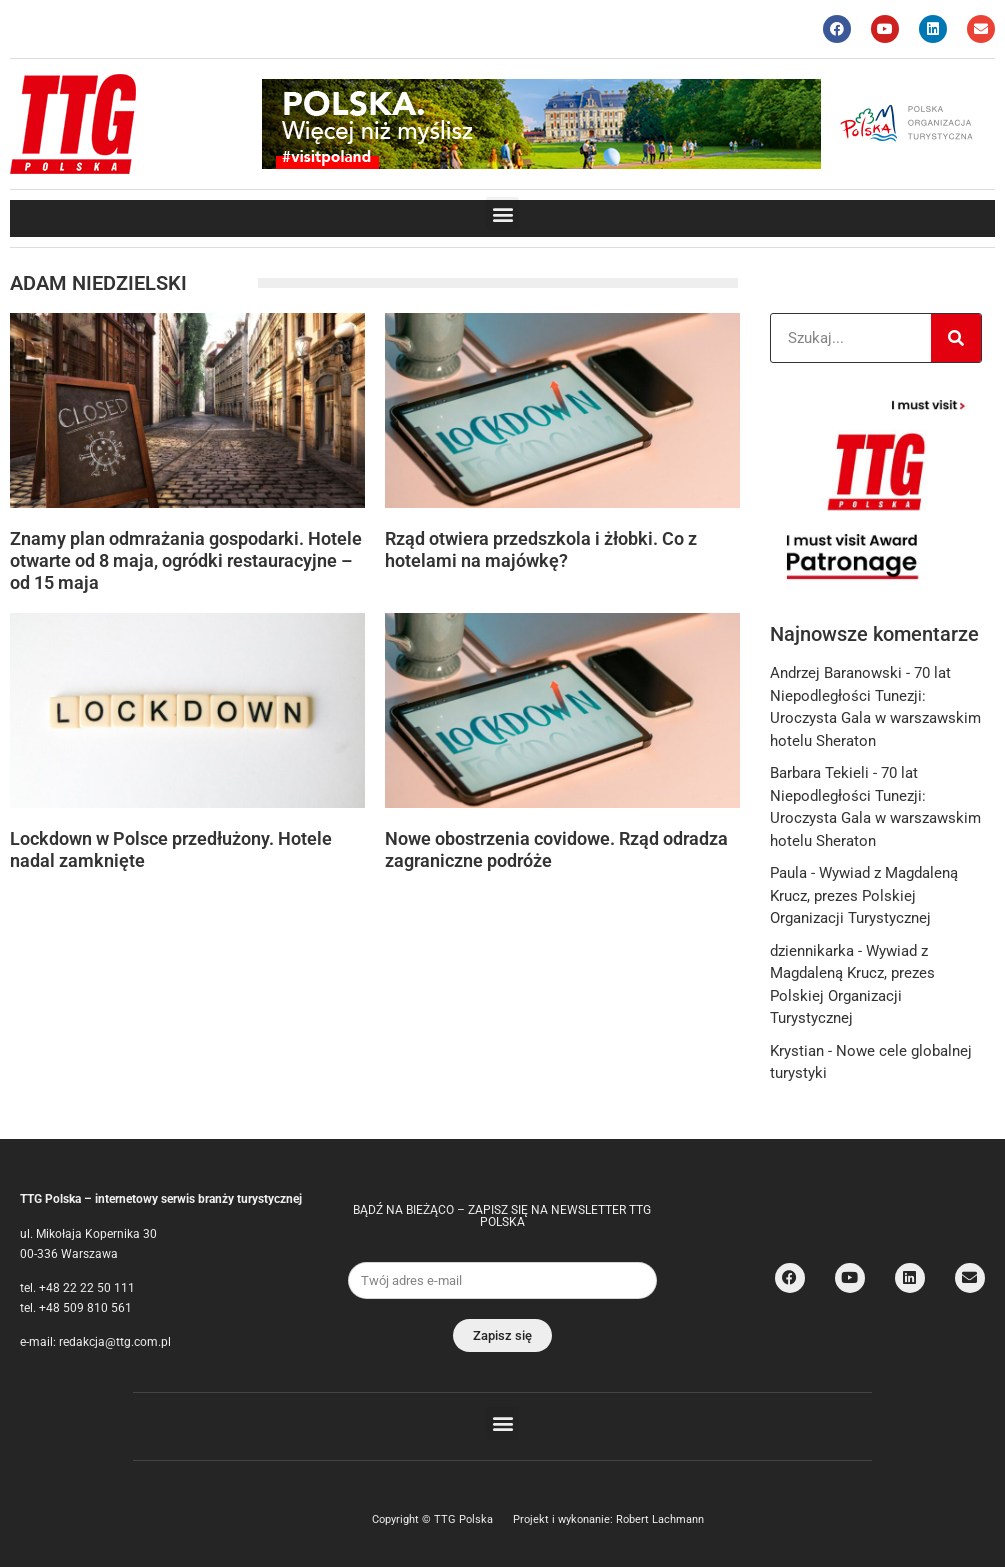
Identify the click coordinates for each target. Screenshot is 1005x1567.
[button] (502, 213)
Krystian (797, 1051)
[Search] (956, 338)
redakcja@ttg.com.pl (115, 1342)
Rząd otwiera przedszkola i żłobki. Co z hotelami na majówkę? (541, 549)
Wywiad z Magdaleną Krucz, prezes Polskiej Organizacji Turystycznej (864, 895)
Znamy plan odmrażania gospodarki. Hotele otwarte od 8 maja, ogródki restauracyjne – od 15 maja (186, 560)
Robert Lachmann (660, 1519)
